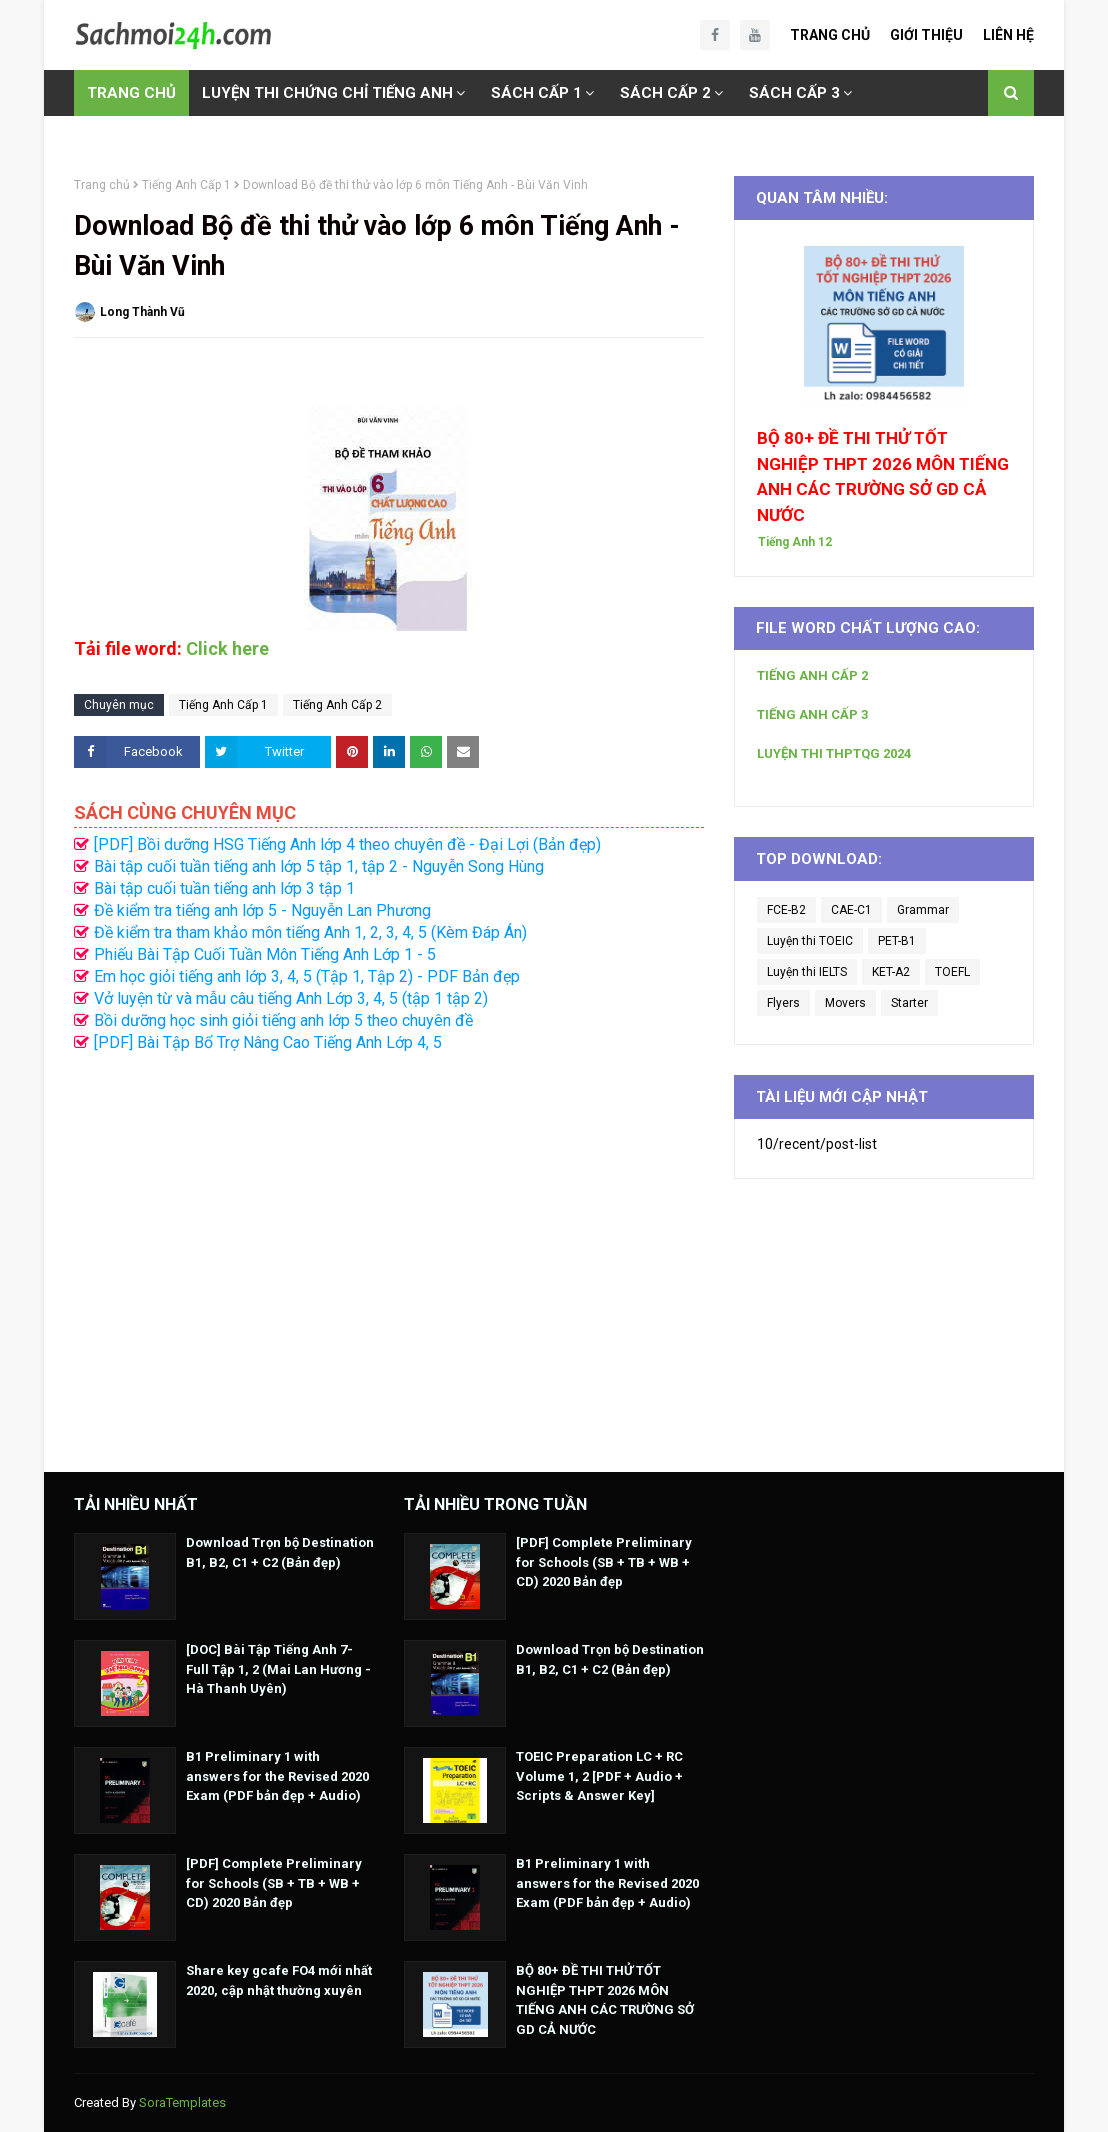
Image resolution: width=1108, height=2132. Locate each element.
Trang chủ (102, 185)
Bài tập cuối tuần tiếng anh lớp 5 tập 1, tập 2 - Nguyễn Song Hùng (319, 866)
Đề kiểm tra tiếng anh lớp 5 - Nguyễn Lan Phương (262, 910)
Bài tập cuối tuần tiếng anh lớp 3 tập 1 (224, 888)
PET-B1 (897, 941)
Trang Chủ (830, 35)
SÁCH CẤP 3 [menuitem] (794, 93)
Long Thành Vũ (142, 312)
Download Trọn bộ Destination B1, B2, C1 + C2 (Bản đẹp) (280, 1552)
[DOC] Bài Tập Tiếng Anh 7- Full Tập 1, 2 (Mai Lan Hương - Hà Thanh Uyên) (278, 1669)
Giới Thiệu (926, 35)
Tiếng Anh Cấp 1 (186, 185)
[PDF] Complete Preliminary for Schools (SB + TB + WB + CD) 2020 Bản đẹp (274, 1883)
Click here (227, 648)
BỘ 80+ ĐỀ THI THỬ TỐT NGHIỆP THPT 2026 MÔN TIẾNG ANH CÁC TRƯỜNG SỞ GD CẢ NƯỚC (883, 476)
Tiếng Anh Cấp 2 (337, 705)
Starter (909, 1003)
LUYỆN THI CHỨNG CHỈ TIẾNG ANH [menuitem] (327, 93)
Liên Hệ (1008, 35)
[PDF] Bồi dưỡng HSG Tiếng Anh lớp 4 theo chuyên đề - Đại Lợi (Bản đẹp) (347, 844)
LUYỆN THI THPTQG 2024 (834, 753)
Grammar (923, 910)
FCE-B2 (786, 910)
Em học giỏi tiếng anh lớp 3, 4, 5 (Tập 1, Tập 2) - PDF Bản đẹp (307, 976)
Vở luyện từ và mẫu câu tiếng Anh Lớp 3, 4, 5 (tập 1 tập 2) (291, 998)
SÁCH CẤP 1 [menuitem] (536, 93)
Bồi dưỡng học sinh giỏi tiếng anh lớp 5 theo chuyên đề (283, 1020)
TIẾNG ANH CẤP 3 (812, 714)
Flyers (783, 1003)
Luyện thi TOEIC (810, 941)
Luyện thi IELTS (807, 972)
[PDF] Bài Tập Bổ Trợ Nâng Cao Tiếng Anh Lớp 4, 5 (268, 1042)
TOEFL (952, 972)
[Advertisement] (389, 1252)
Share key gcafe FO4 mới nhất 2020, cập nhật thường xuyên (279, 1980)
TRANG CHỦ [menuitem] (131, 93)
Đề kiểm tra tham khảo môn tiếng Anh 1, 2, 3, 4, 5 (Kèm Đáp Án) (310, 932)
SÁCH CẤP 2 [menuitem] (665, 93)
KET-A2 (891, 972)
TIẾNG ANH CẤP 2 (812, 675)
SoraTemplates (182, 2102)
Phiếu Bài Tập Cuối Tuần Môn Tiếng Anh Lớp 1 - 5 (265, 954)
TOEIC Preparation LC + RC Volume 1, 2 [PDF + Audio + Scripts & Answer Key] (599, 1776)
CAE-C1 (851, 910)
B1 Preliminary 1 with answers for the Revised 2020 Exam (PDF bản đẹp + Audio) (277, 1776)
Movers (845, 1003)
